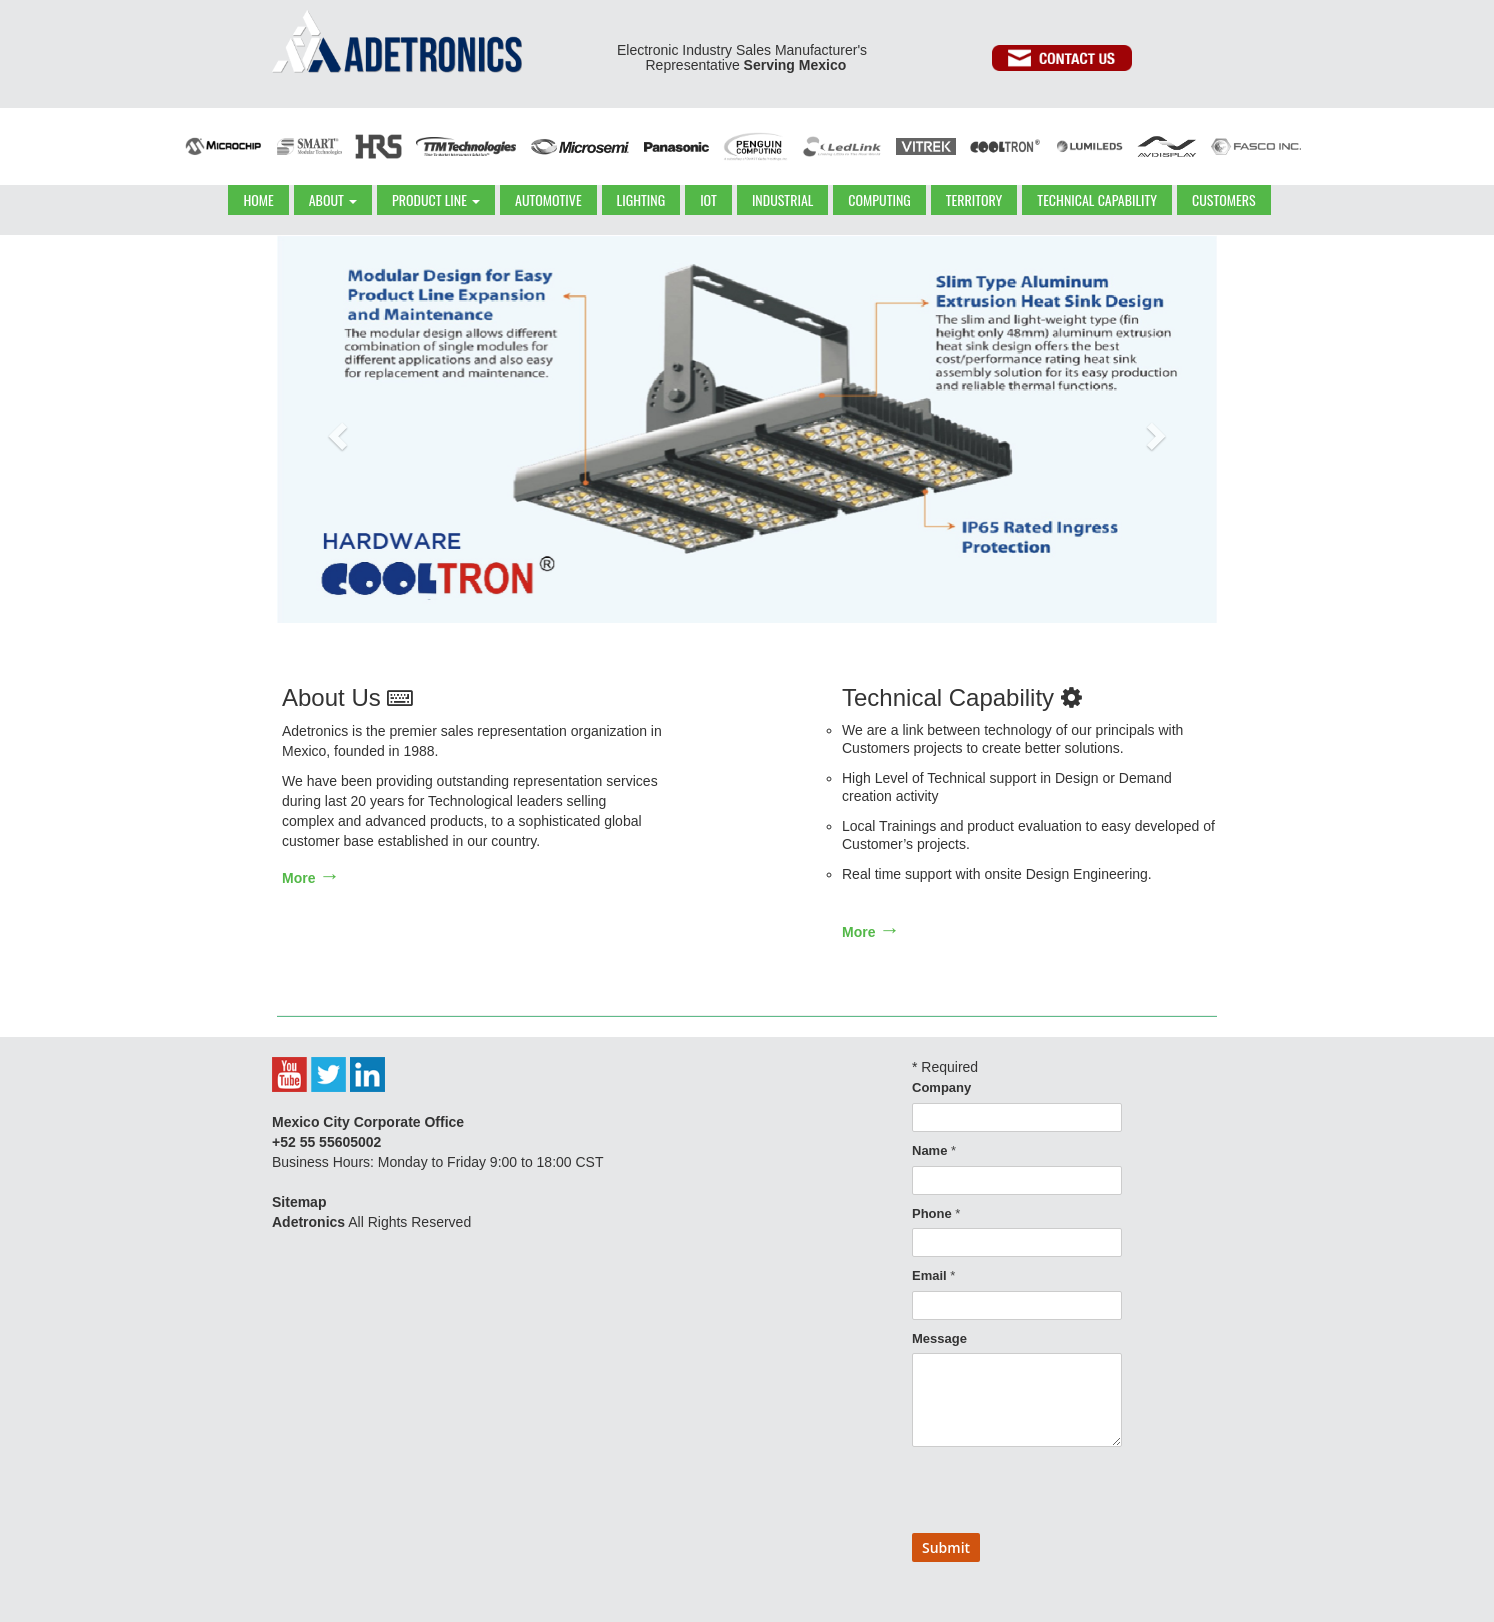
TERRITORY (974, 199)
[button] (335, 430)
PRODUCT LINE (436, 199)
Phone (936, 1213)
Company (941, 1087)
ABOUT (333, 199)
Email (933, 1275)
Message (939, 1338)
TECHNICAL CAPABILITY (1097, 199)
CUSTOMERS (1224, 199)
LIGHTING (641, 199)
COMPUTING (879, 199)
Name (934, 1150)
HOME (258, 199)
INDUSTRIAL (782, 199)
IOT (708, 199)
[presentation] (1064, 1494)
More (311, 878)
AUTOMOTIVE (548, 199)
